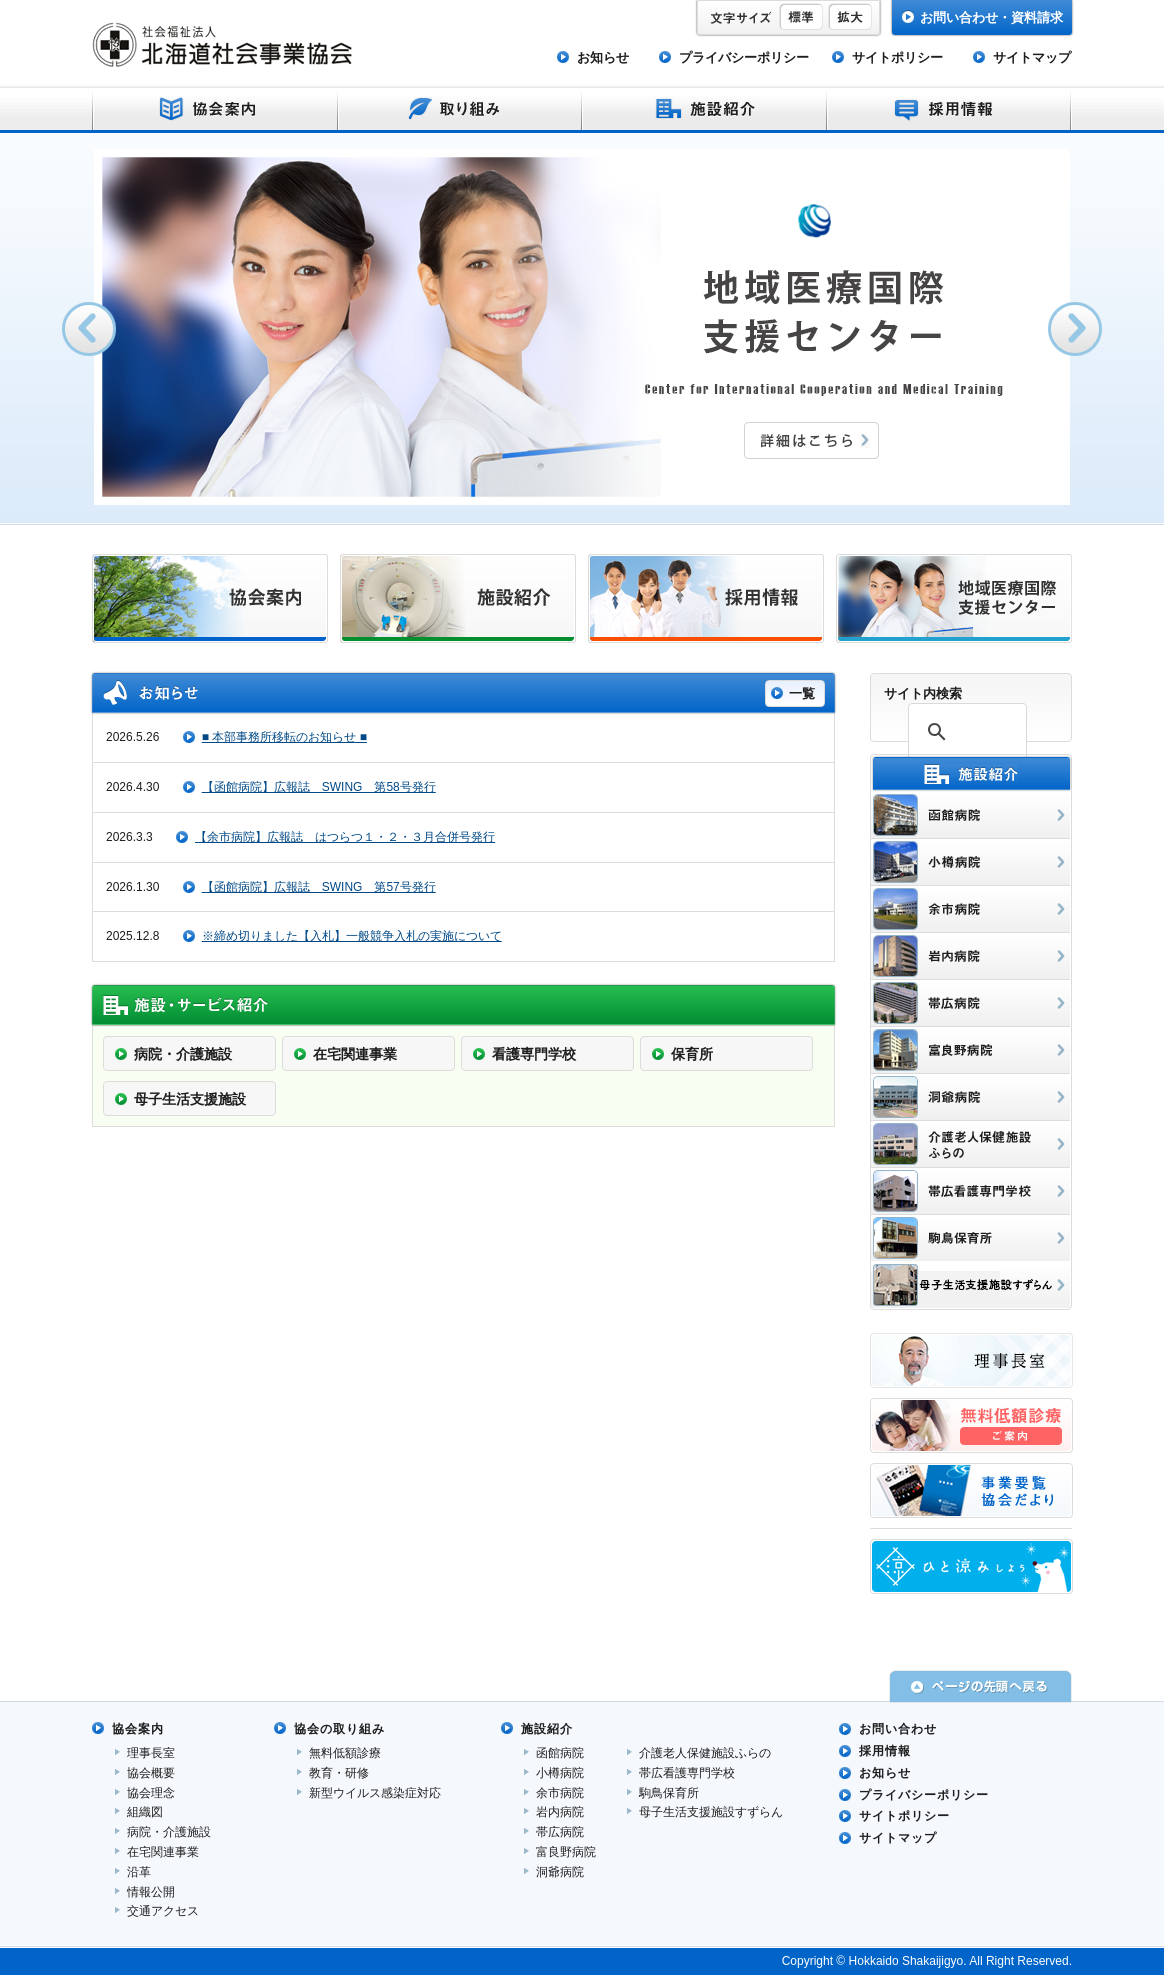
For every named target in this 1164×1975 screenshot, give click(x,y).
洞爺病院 (560, 1872)
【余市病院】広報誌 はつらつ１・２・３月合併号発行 (345, 837)
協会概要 (151, 1773)
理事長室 (151, 1753)
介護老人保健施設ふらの (705, 1753)
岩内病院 (560, 1812)
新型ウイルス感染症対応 (375, 1793)
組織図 (145, 1812)
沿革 (139, 1872)
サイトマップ (1032, 57)
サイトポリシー (897, 57)
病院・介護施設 (169, 1832)
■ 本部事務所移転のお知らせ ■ (284, 737)
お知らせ (603, 57)
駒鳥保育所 (669, 1793)
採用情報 (885, 1751)
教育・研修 (339, 1773)
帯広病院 (560, 1832)
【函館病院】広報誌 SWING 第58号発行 (319, 787)
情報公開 (151, 1892)
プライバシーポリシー (744, 57)
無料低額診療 (345, 1753)
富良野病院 (566, 1852)
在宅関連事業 (163, 1852)
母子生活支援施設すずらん (711, 1812)
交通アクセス (163, 1911)
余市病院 (560, 1793)
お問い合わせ (898, 1729)
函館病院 (560, 1753)
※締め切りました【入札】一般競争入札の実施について (352, 936)
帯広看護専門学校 (687, 1773)
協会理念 (151, 1793)
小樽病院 (560, 1773)
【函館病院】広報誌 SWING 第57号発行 (319, 887)
